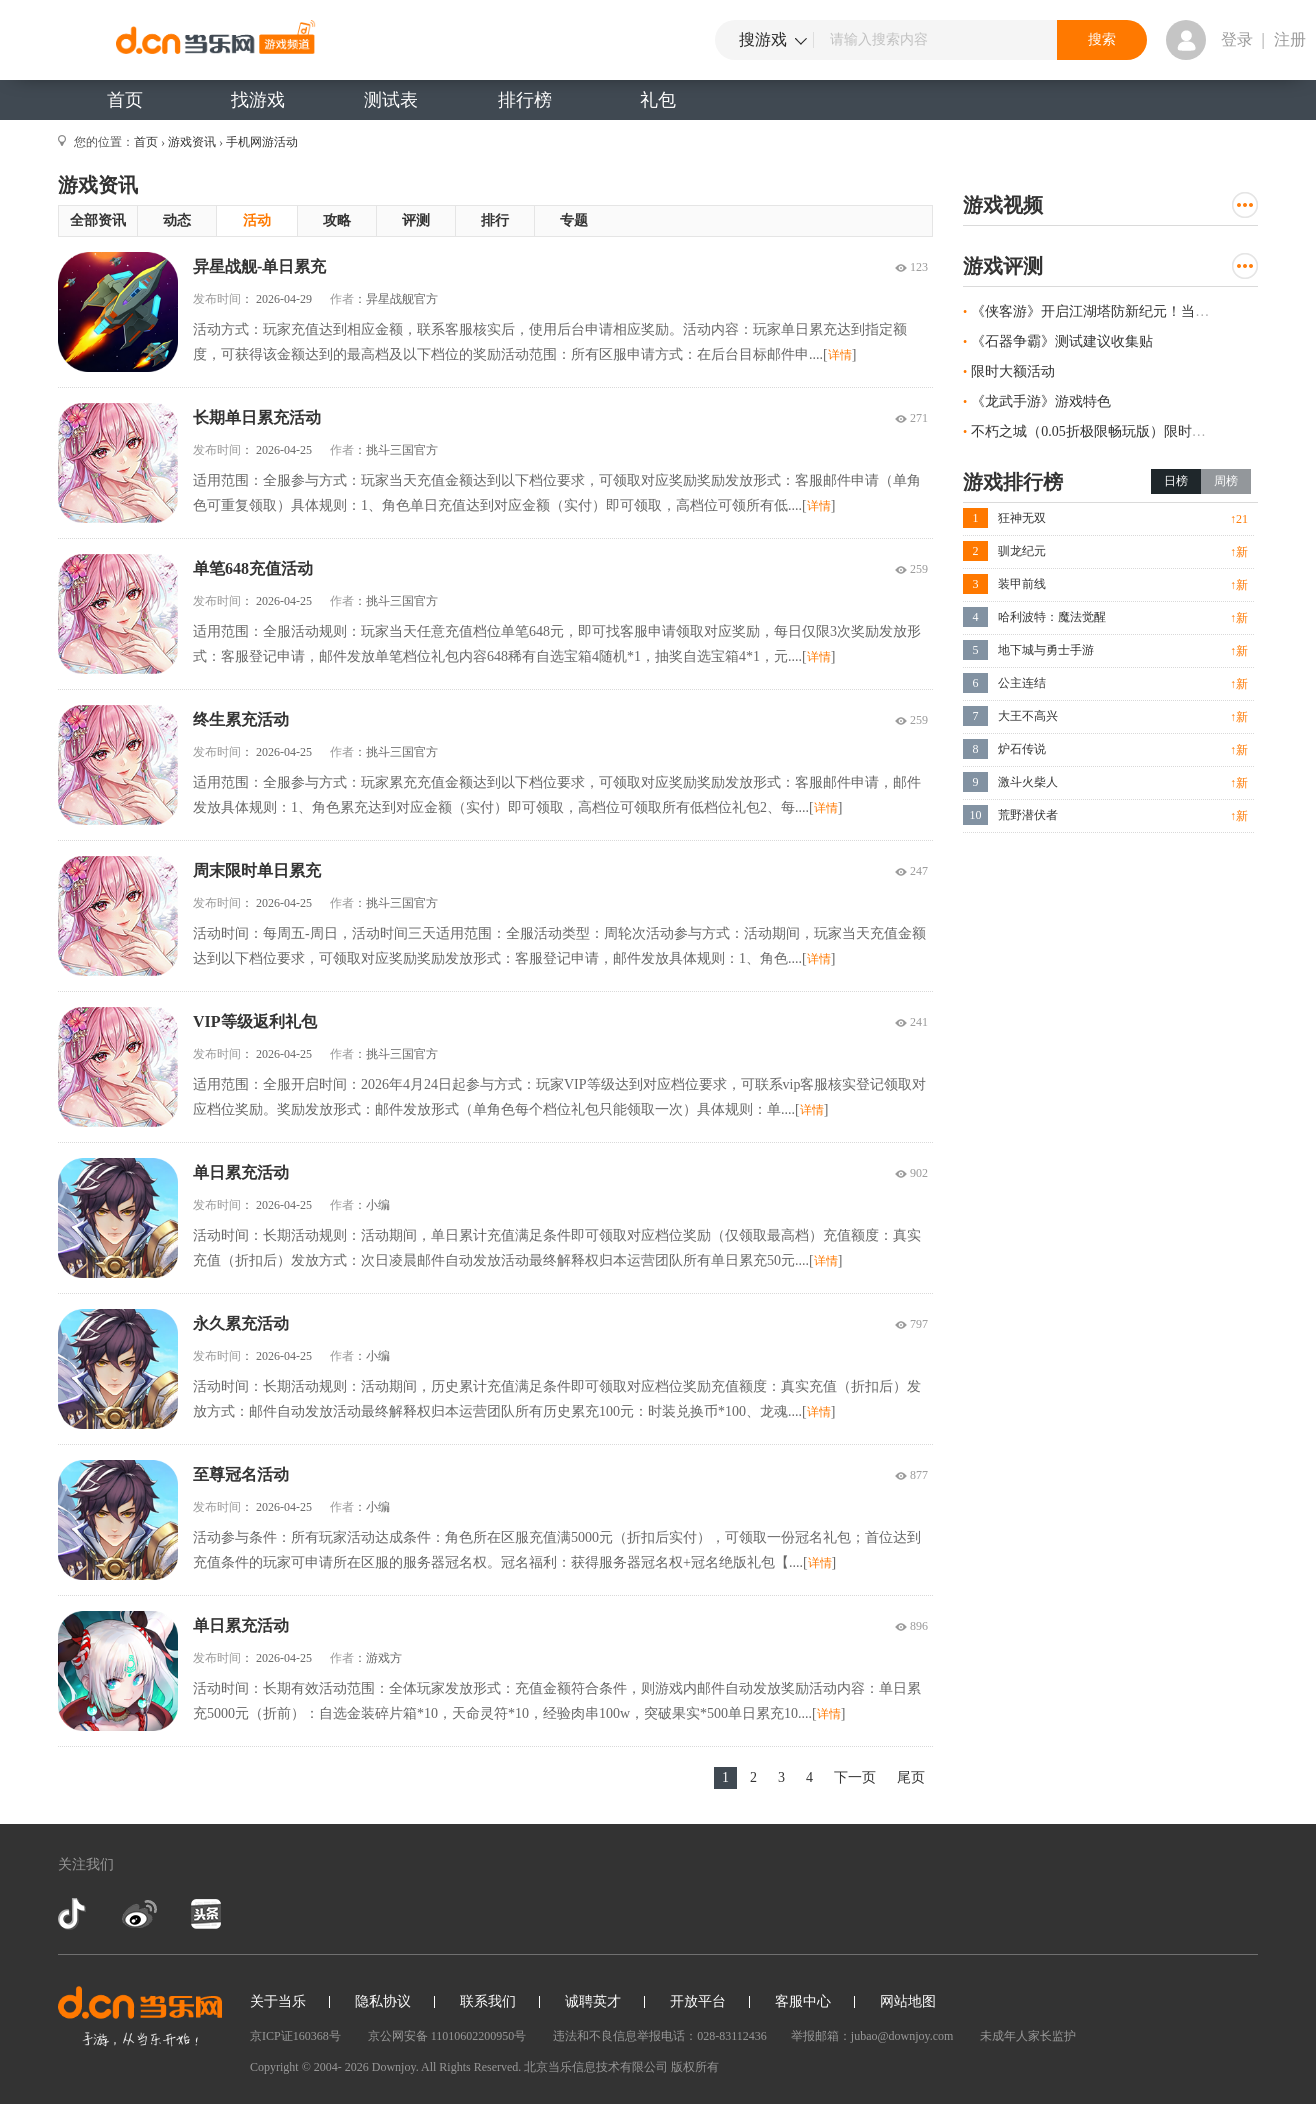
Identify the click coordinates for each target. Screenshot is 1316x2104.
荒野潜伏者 (1028, 815)
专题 (574, 220)
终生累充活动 (241, 719)
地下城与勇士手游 (1046, 650)
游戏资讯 (192, 142)
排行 (495, 220)
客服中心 (803, 2001)
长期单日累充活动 (257, 417)
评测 (416, 220)
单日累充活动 (241, 1172)
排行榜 (525, 100)
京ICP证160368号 (295, 2036)
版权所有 (695, 2067)
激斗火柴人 (1028, 782)
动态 (177, 220)
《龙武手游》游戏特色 (1041, 401)
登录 (1237, 39)
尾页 (911, 1777)
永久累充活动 (241, 1323)
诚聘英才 (593, 2001)
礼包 (658, 100)
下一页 (855, 1777)
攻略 (337, 220)
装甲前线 (1022, 584)
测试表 (391, 100)
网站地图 (908, 2001)
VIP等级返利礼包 (255, 1021)
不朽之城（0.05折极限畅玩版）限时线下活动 (1109, 431)
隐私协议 (383, 2001)
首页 (125, 100)
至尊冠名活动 (241, 1474)
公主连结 (1022, 683)
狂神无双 (1022, 518)
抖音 (74, 1914)
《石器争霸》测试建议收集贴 (1062, 341)
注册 (1290, 39)
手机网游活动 (262, 142)
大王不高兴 (1028, 716)
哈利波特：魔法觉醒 (1052, 617)
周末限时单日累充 (257, 870)
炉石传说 (1022, 749)
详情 (840, 355)
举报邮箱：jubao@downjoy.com (872, 2036)
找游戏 (258, 100)
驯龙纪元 (1022, 551)
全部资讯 (98, 220)
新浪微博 (139, 1914)
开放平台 (698, 2001)
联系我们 (488, 2001)
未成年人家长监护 (1028, 2036)
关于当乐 (278, 2001)
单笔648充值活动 (253, 568)
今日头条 (205, 1914)
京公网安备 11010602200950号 (447, 2036)
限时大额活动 (1013, 371)
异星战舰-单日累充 (259, 266)
